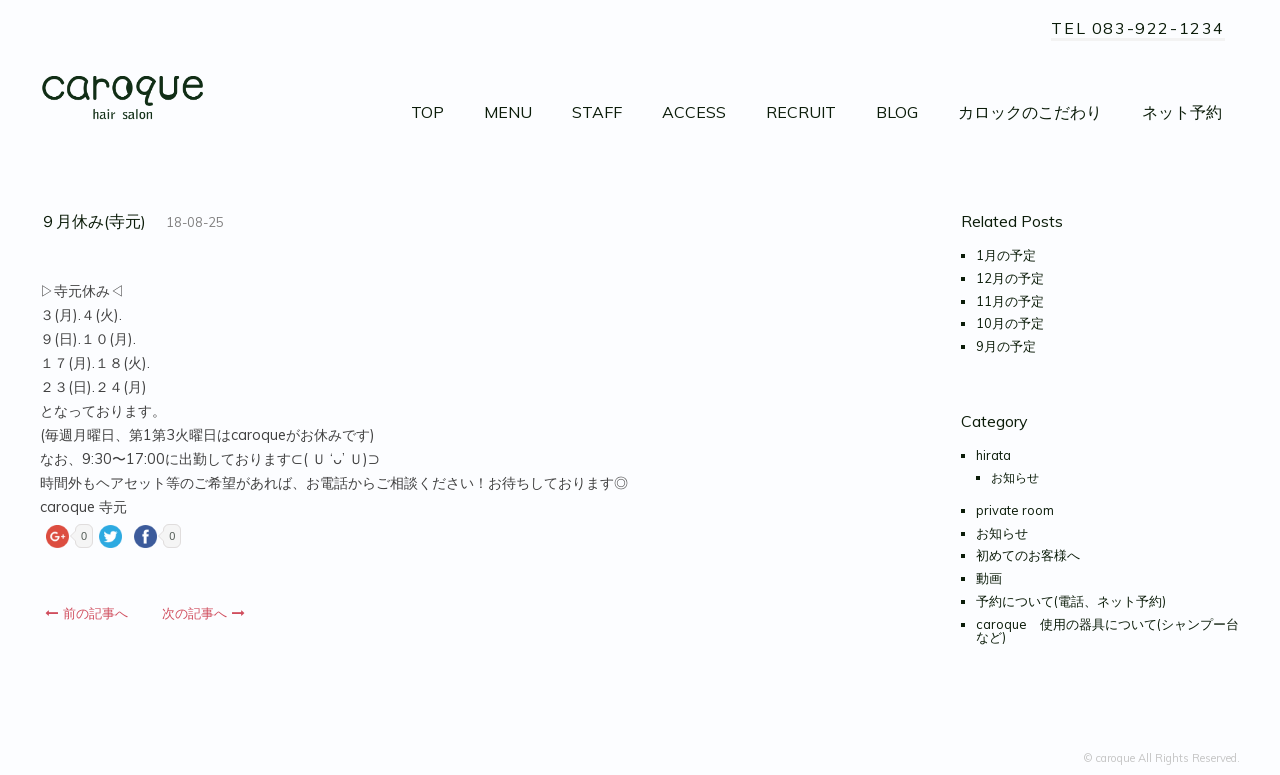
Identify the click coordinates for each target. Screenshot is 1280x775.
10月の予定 (1010, 323)
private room (1015, 510)
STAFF (597, 112)
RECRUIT (801, 112)
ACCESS (694, 112)
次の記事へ (203, 613)
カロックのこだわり (1030, 112)
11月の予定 (1010, 301)
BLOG (897, 112)
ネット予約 (1182, 112)
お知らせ (1015, 477)
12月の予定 (1010, 278)
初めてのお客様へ (1028, 555)
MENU (508, 112)
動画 (989, 578)
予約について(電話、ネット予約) (1071, 601)
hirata (993, 455)
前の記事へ (86, 613)
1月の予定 (1006, 255)
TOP (427, 112)
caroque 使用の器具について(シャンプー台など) (1107, 630)
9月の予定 (1006, 346)
